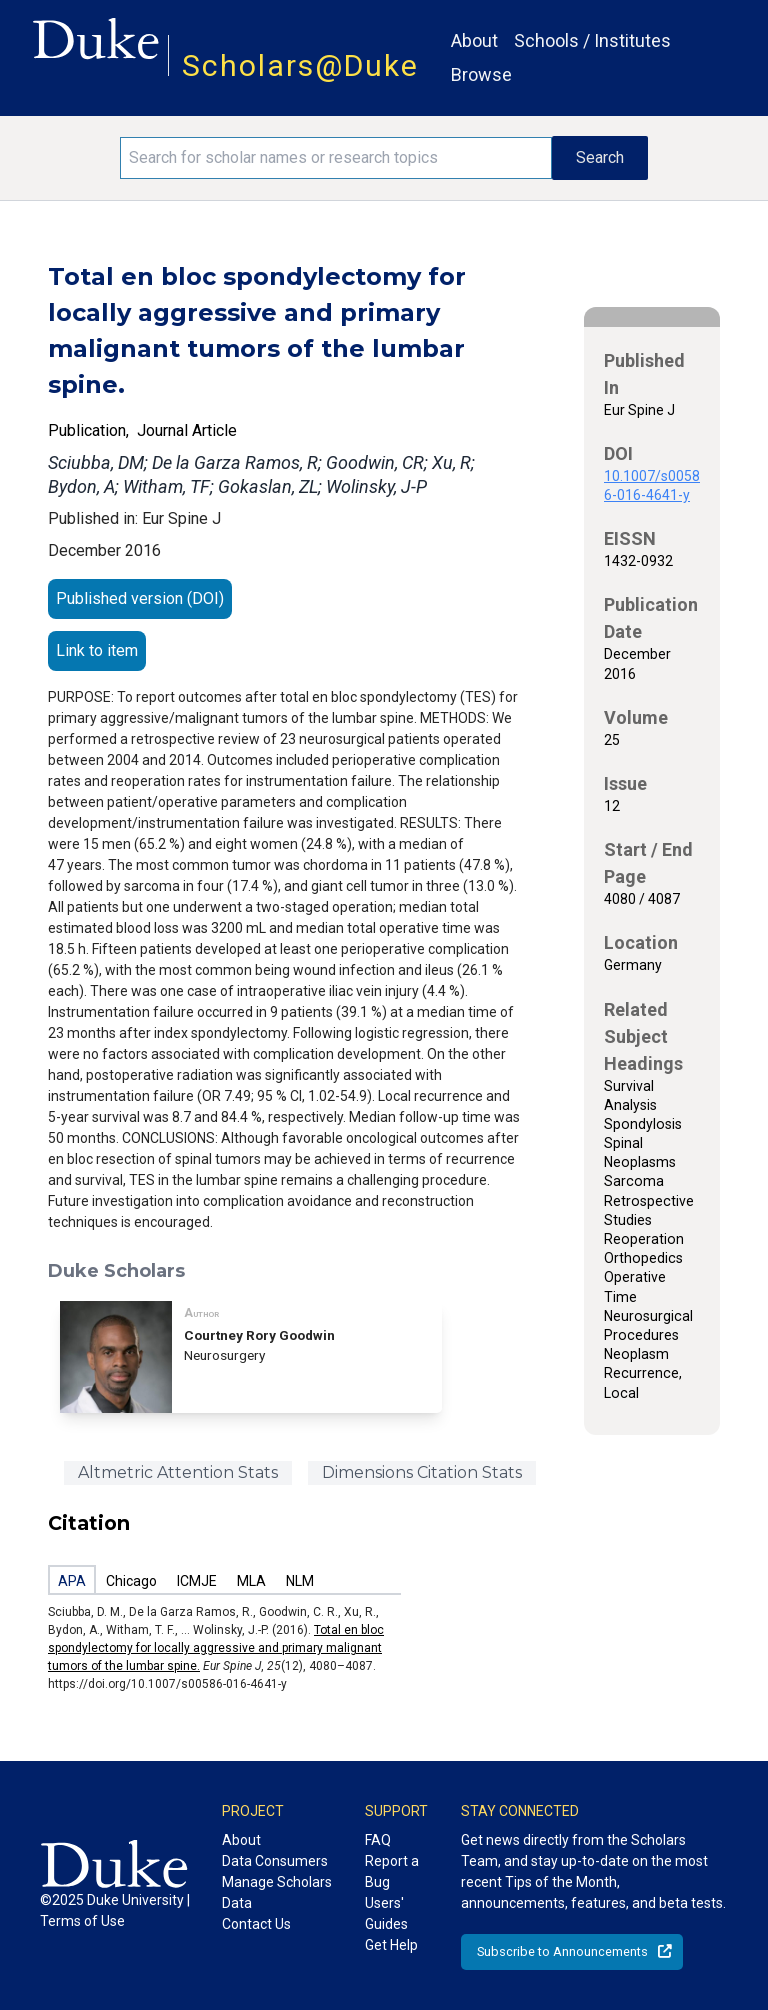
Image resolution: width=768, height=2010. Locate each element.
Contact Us (256, 1924)
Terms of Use (82, 1921)
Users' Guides (386, 1913)
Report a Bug (392, 1871)
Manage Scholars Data (277, 1892)
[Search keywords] (336, 158)
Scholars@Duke (300, 65)
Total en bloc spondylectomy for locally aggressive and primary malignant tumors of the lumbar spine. (216, 1648)
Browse (481, 74)
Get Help (391, 1945)
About (474, 40)
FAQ (378, 1840)
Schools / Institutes (592, 40)
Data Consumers (275, 1861)
